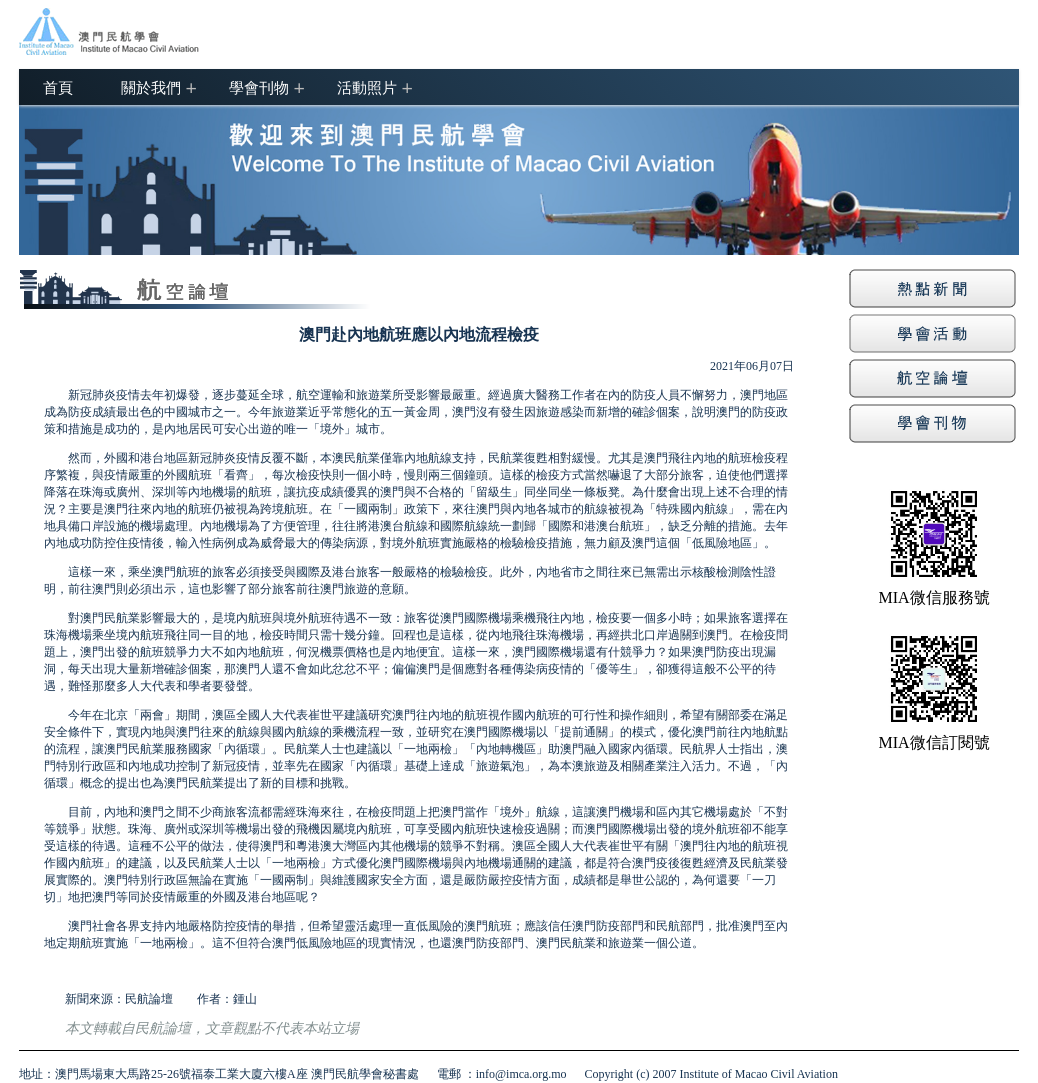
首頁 (58, 87)
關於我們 (151, 87)
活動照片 (367, 87)
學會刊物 (259, 87)
